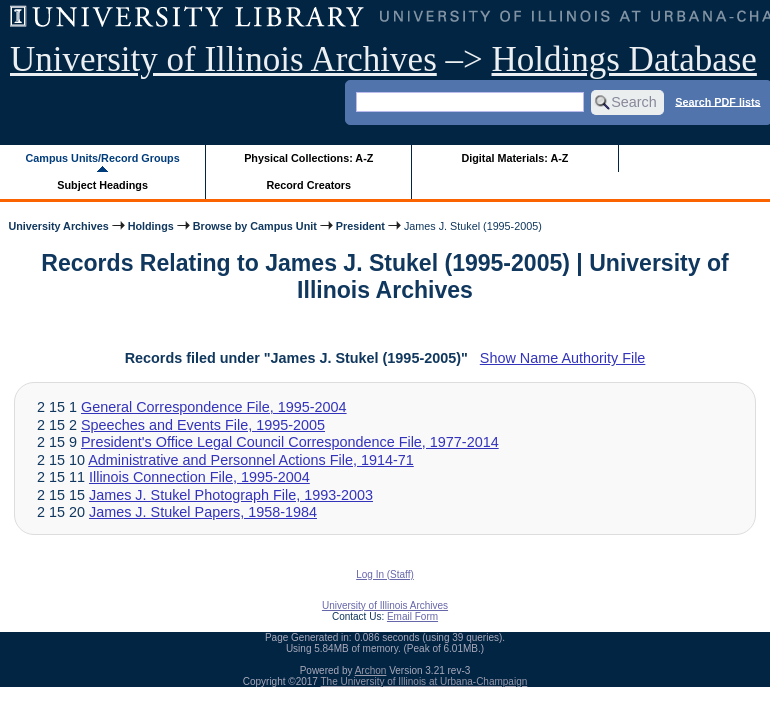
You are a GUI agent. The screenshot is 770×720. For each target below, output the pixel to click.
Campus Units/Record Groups (103, 158)
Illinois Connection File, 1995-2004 (199, 477)
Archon (371, 670)
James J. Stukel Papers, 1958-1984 (203, 512)
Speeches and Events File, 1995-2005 (203, 425)
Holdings (151, 226)
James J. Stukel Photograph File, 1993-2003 (231, 495)
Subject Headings (102, 185)
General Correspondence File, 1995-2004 (214, 407)
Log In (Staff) (385, 574)
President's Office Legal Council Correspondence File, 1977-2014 (290, 442)
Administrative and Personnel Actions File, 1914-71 (251, 460)
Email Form (412, 616)
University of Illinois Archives (223, 59)
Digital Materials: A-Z (514, 158)
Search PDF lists (717, 101)
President (360, 226)
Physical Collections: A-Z (308, 158)
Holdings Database (624, 59)
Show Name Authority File (563, 358)
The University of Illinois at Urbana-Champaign (424, 681)
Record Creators (308, 185)
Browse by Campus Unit (255, 226)
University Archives (58, 226)
